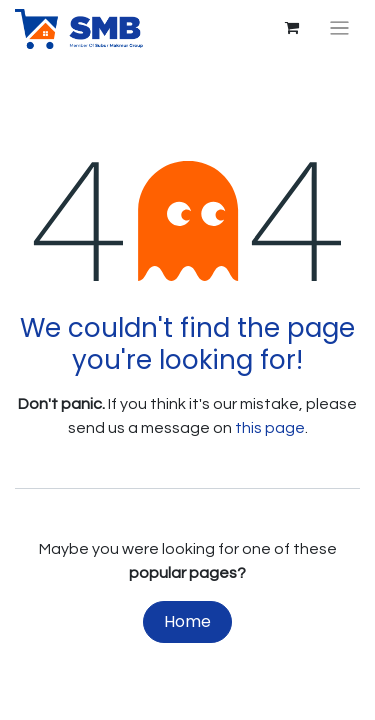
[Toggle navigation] (339, 28)
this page (270, 428)
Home (187, 621)
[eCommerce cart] (292, 28)
